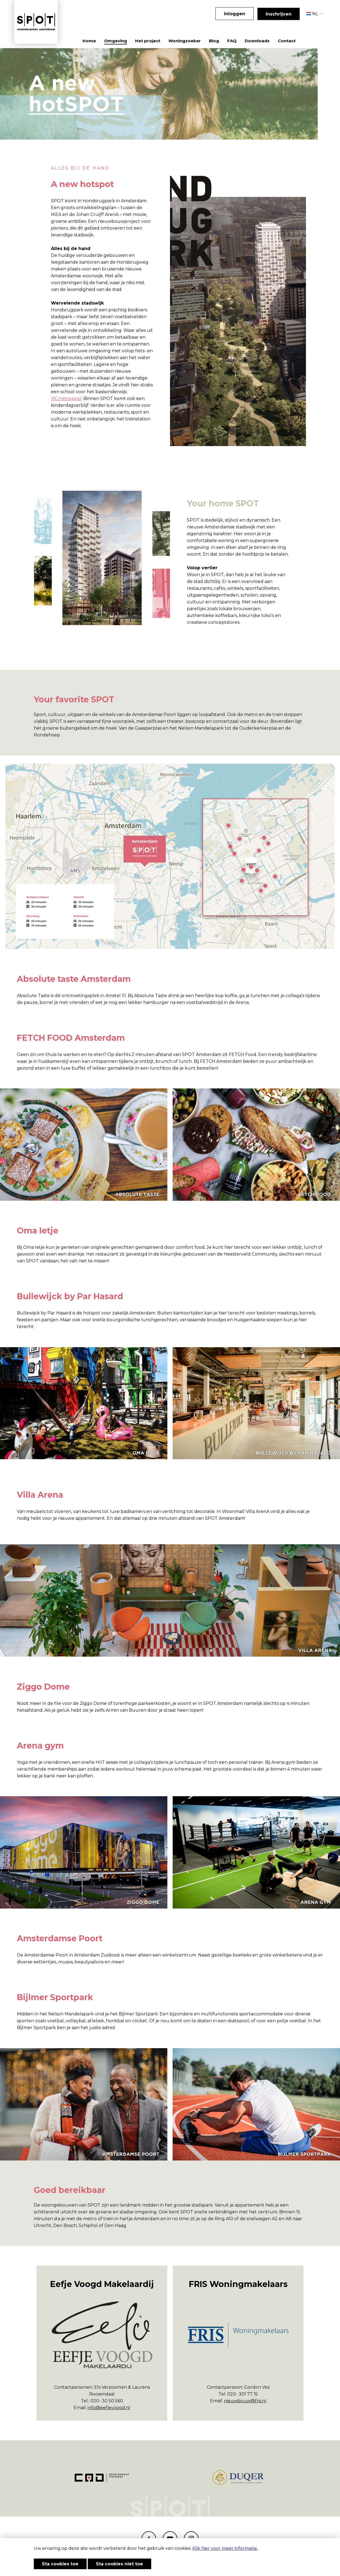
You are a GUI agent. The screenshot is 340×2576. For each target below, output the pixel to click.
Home (89, 40)
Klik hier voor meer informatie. (225, 2548)
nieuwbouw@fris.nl (245, 2400)
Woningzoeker (184, 40)
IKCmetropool (66, 398)
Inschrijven (279, 14)
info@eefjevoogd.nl (108, 2407)
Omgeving (115, 40)
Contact (287, 40)
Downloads (257, 40)
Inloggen (234, 13)
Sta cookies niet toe (119, 2563)
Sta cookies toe (60, 2563)
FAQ (231, 40)
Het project (147, 40)
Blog (214, 40)
